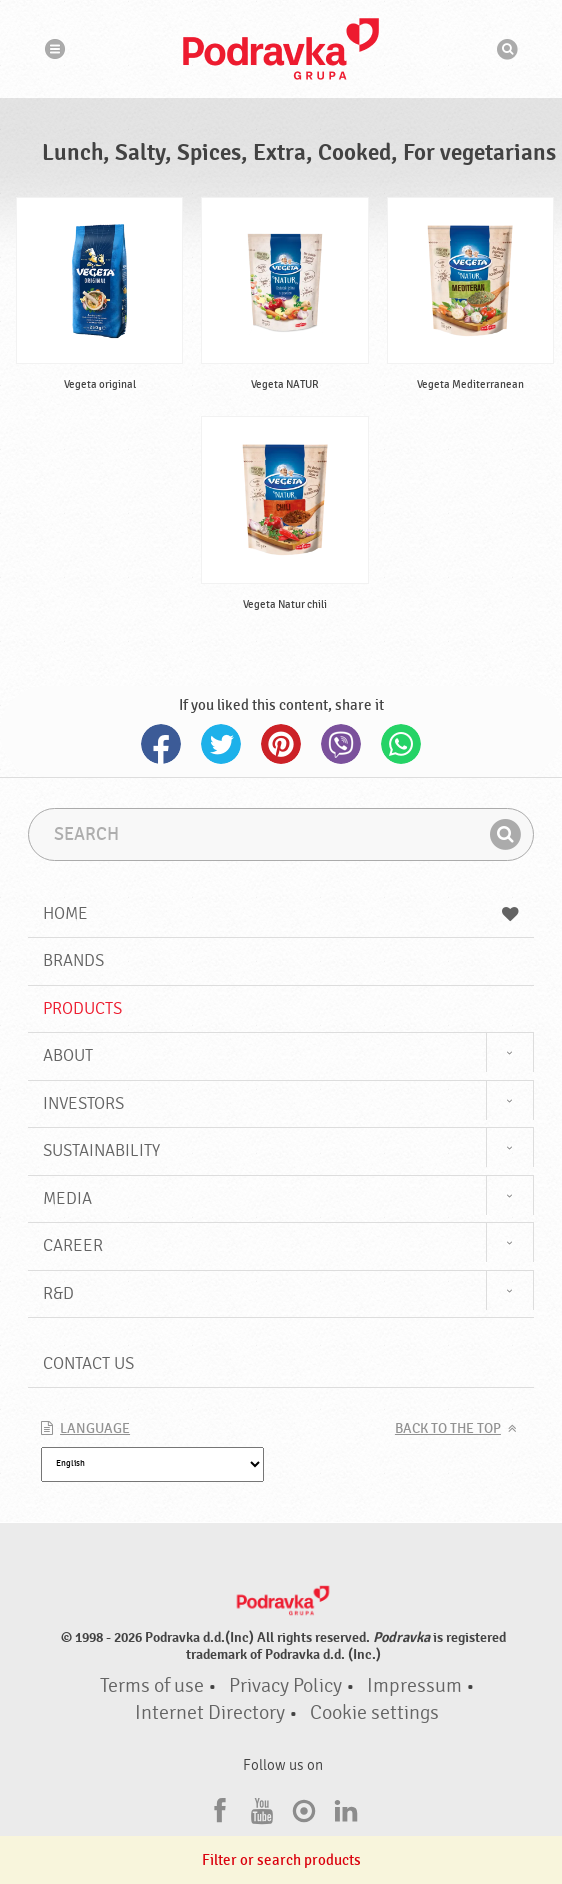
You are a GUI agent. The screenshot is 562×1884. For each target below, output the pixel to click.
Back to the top (448, 1429)
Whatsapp (401, 744)
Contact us (88, 1363)
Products (82, 1008)
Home (281, 913)
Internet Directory (210, 1713)
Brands (73, 960)
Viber (341, 744)
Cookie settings (374, 1713)
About (68, 1055)
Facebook (161, 744)
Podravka (281, 49)
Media (67, 1198)
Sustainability (101, 1150)
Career (73, 1245)
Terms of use (152, 1686)
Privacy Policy (285, 1686)
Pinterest (281, 744)
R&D (58, 1293)
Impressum (414, 1686)
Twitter (221, 744)
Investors (83, 1103)
